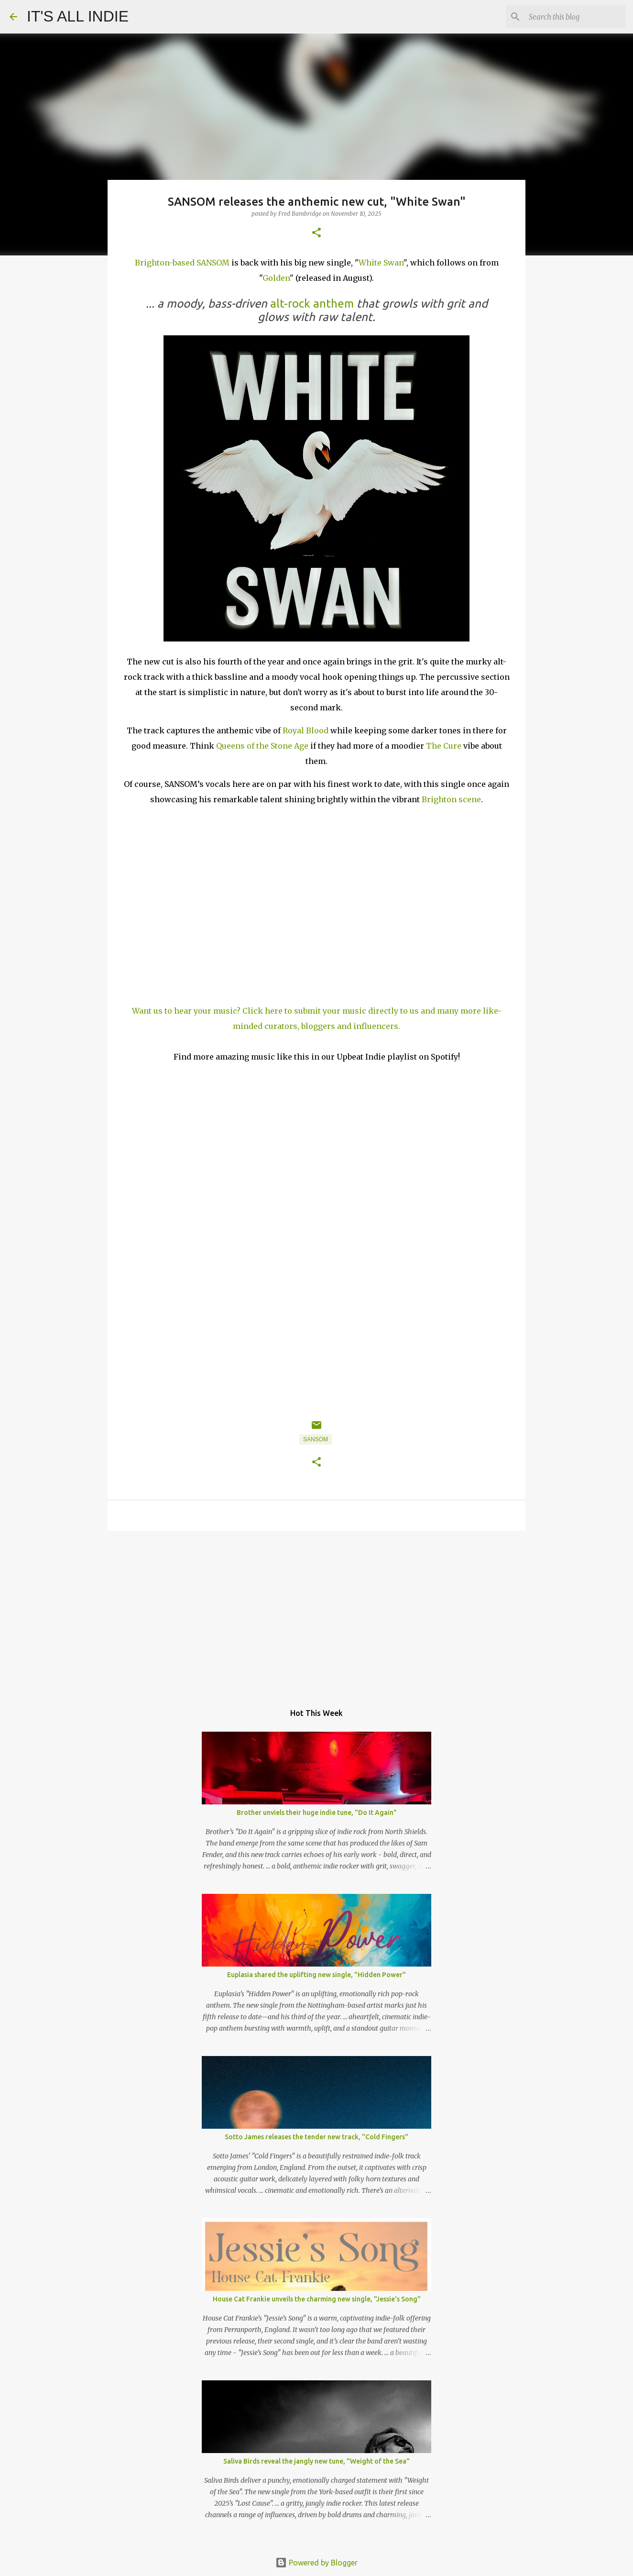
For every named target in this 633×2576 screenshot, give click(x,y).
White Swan (381, 262)
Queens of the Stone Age (262, 746)
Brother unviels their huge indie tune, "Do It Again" (317, 1812)
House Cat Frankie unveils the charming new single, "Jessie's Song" (317, 2299)
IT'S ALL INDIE (78, 16)
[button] (316, 233)
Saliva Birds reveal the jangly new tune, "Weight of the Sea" (316, 2461)
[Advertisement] (316, 1612)
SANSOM (315, 1439)
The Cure (443, 746)
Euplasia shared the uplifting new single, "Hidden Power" (316, 1975)
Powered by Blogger (316, 2562)
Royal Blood (305, 730)
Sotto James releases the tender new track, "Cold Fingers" (316, 2137)
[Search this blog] (575, 16)
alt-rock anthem (312, 303)
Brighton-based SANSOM (182, 262)
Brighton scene (451, 799)
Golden (276, 278)
